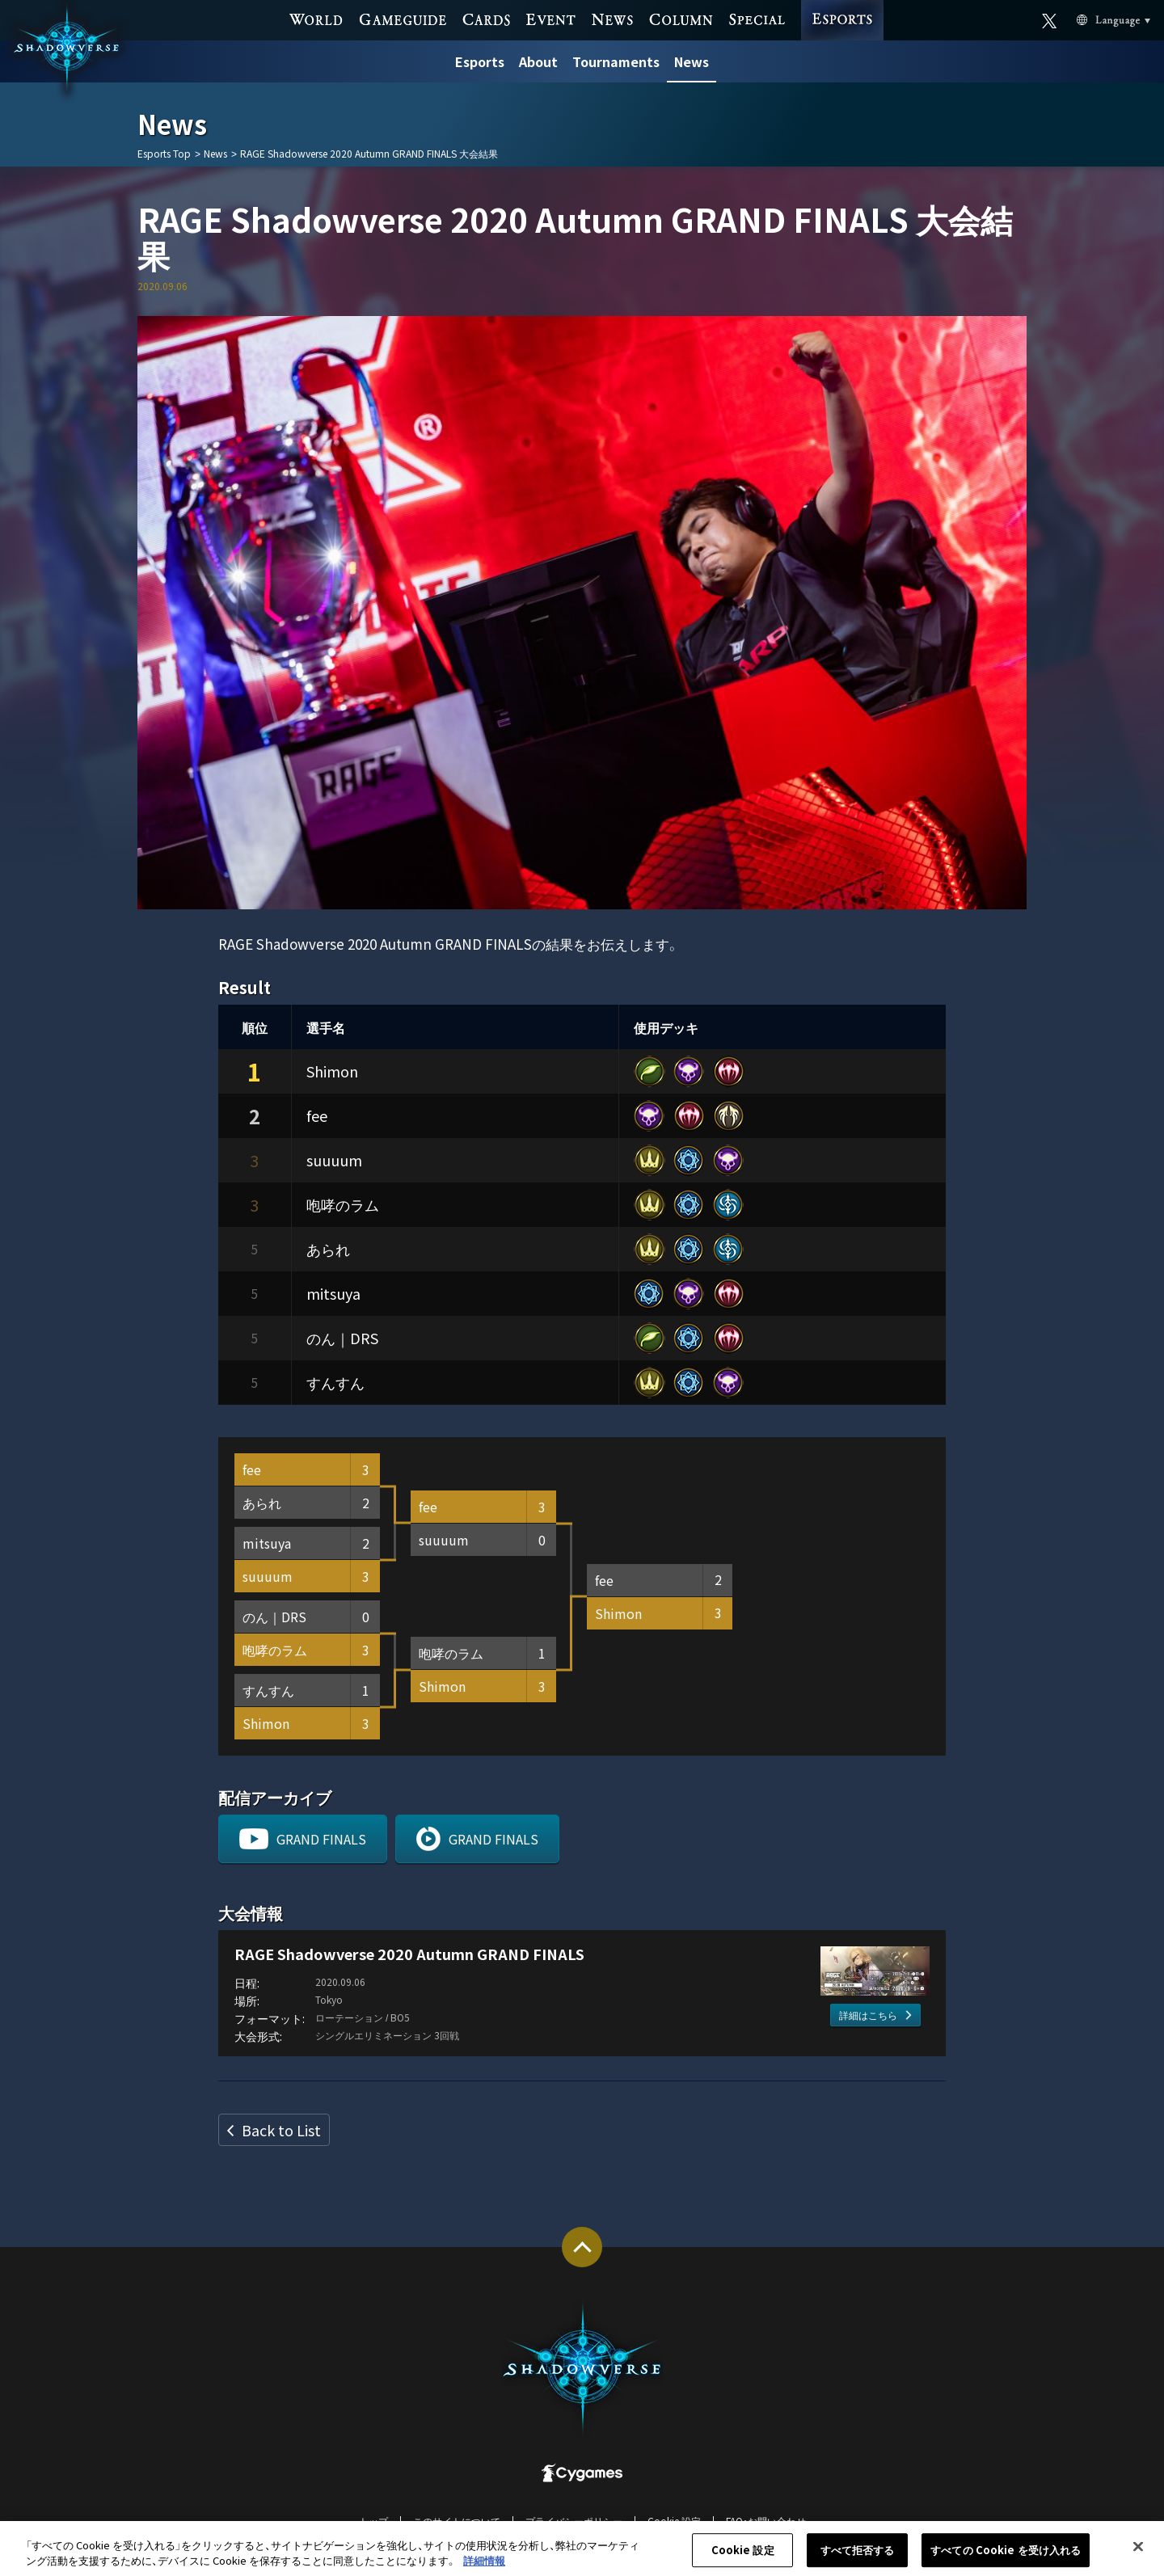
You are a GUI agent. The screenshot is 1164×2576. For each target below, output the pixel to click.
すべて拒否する (857, 2557)
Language (1094, 19)
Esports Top (164, 153)
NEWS (612, 18)
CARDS (486, 18)
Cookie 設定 (674, 2521)
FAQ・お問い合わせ (766, 2521)
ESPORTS (842, 4)
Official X (1050, 18)
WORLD (316, 18)
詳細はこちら (868, 2015)
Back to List (281, 2129)
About (538, 61)
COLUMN (680, 18)
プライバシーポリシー (573, 2521)
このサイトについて (456, 2521)
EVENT (551, 18)
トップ (373, 2521)
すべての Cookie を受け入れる (1005, 2557)
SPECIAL (756, 18)
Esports (479, 61)
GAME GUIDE (403, 18)
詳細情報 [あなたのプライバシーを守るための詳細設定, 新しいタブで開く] (484, 2568)
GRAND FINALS (321, 1839)
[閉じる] (1138, 2554)
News (691, 61)
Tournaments (616, 61)
